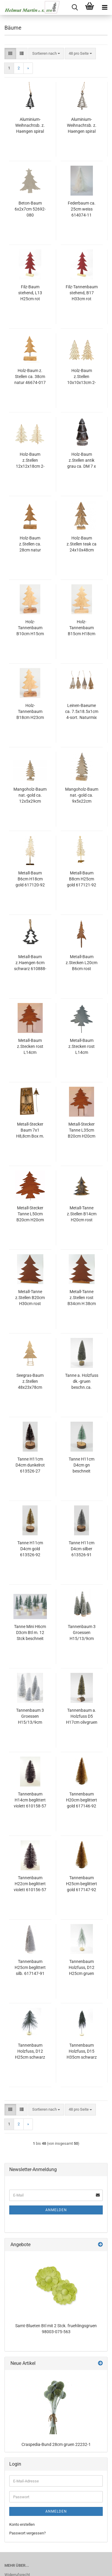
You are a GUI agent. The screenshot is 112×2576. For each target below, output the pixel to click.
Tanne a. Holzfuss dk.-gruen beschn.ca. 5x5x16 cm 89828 (81, 1381)
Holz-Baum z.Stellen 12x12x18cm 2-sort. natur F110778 (30, 460)
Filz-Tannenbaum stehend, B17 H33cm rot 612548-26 (82, 293)
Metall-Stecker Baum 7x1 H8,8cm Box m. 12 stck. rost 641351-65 (30, 1130)
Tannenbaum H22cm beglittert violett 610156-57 (30, 1883)
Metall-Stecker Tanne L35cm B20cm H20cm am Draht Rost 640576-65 (81, 1130)
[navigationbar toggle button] (104, 7)
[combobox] (46, 54)
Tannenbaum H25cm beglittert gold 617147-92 (81, 1883)
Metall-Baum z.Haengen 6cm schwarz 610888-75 (30, 963)
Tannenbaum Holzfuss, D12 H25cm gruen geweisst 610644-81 (81, 1967)
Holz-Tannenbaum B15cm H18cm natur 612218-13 (81, 628)
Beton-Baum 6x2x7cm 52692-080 (30, 209)
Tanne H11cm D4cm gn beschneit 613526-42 (81, 1465)
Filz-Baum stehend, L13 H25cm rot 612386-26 (30, 293)
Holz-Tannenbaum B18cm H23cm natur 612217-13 (30, 711)
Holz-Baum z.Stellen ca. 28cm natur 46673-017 (30, 544)
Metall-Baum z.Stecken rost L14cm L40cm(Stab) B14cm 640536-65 (30, 1046)
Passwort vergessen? (27, 2533)
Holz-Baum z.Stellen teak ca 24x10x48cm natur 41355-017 (81, 544)
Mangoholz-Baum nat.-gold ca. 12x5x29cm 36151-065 (30, 795)
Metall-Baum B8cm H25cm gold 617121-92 (81, 879)
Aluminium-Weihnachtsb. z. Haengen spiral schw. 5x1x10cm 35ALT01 (30, 125)
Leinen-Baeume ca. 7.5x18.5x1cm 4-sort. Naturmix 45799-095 (81, 711)
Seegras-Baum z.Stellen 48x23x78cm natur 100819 (30, 1381)
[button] (10, 54)
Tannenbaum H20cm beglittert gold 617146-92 (81, 1800)
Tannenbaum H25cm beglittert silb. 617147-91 (30, 1967)
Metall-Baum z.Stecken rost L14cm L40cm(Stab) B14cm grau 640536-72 (81, 1046)
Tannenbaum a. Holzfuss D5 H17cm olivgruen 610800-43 (81, 1716)
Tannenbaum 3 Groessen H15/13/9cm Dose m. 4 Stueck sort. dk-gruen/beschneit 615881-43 (81, 1632)
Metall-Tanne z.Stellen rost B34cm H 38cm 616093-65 (81, 1298)
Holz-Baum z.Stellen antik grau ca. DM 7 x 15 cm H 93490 (81, 460)
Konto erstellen (22, 2524)
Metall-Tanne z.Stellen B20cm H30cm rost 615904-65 (30, 1298)
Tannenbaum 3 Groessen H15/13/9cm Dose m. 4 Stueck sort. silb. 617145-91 (30, 1716)
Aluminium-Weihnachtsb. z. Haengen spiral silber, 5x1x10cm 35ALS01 (81, 125)
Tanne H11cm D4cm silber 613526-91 (81, 1548)
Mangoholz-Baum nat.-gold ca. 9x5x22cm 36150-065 (81, 795)
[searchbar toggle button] (74, 7)
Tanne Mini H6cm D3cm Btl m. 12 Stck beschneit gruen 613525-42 (30, 1632)
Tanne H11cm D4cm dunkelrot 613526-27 (30, 1465)
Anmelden (56, 2210)
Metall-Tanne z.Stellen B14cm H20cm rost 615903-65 (81, 1214)
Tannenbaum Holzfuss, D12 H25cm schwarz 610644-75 (30, 2051)
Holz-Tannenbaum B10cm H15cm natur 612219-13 (30, 628)
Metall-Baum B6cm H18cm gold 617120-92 (30, 879)
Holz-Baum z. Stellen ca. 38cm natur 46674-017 (30, 376)
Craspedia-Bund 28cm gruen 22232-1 (56, 2444)
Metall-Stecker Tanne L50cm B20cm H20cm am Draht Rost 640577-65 (30, 1214)
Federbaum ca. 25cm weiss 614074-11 (82, 209)
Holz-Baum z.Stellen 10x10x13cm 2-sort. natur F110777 (81, 376)
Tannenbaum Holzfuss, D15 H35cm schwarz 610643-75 (82, 2051)
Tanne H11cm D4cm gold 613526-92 (30, 1548)
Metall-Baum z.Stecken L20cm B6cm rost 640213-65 (81, 963)
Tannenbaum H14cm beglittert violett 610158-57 (30, 1800)
